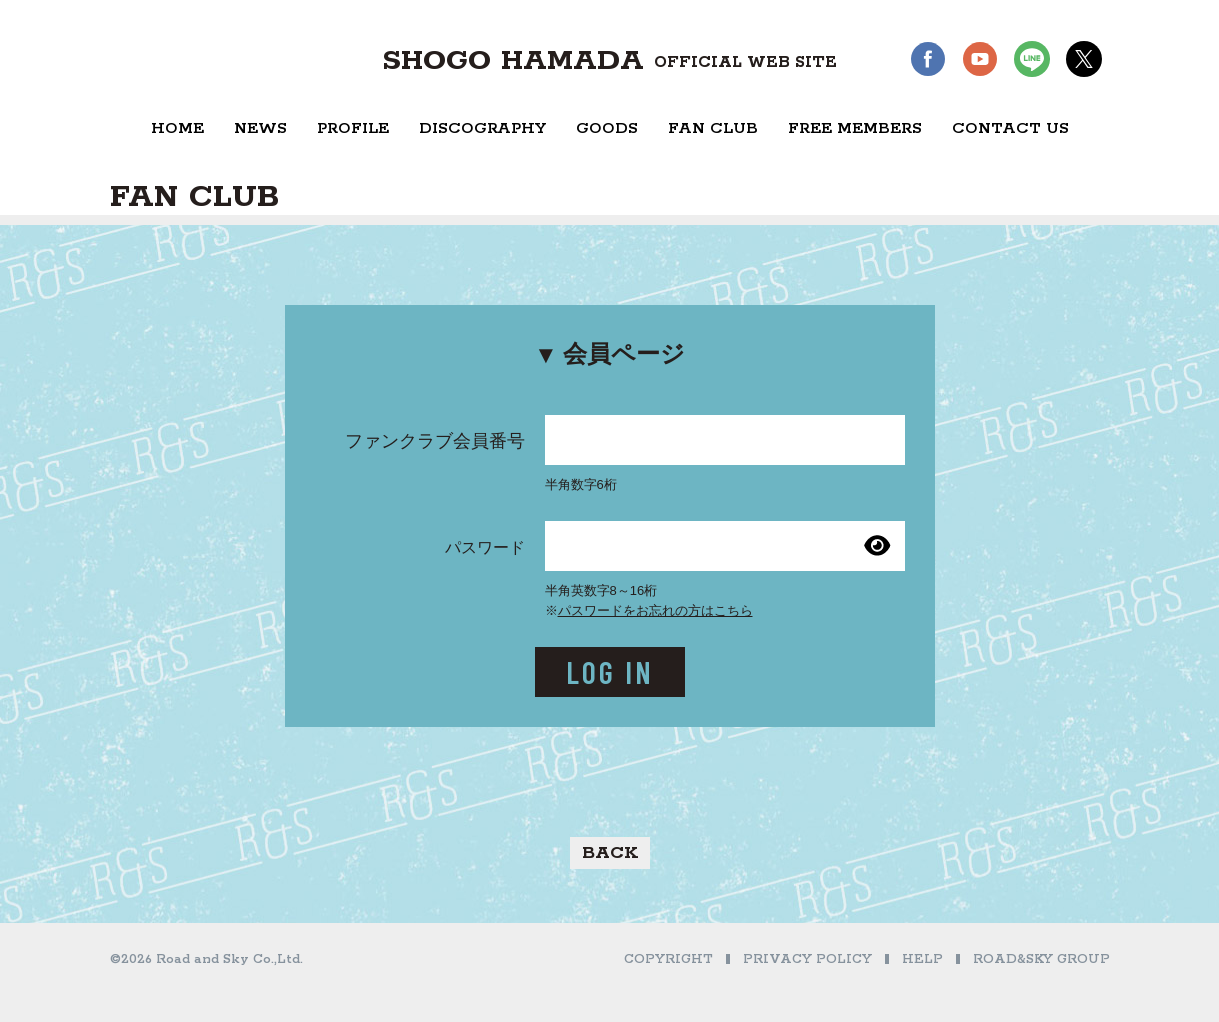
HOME (177, 128)
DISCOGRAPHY (482, 128)
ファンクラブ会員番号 (435, 441)
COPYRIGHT (668, 959)
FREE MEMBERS (855, 128)
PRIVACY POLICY (807, 959)
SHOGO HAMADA (609, 61)
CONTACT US (1010, 128)
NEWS (260, 128)
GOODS (607, 128)
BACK (610, 853)
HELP (922, 959)
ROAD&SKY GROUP (1041, 959)
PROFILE (353, 128)
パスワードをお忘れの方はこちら (655, 610)
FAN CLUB (713, 128)
